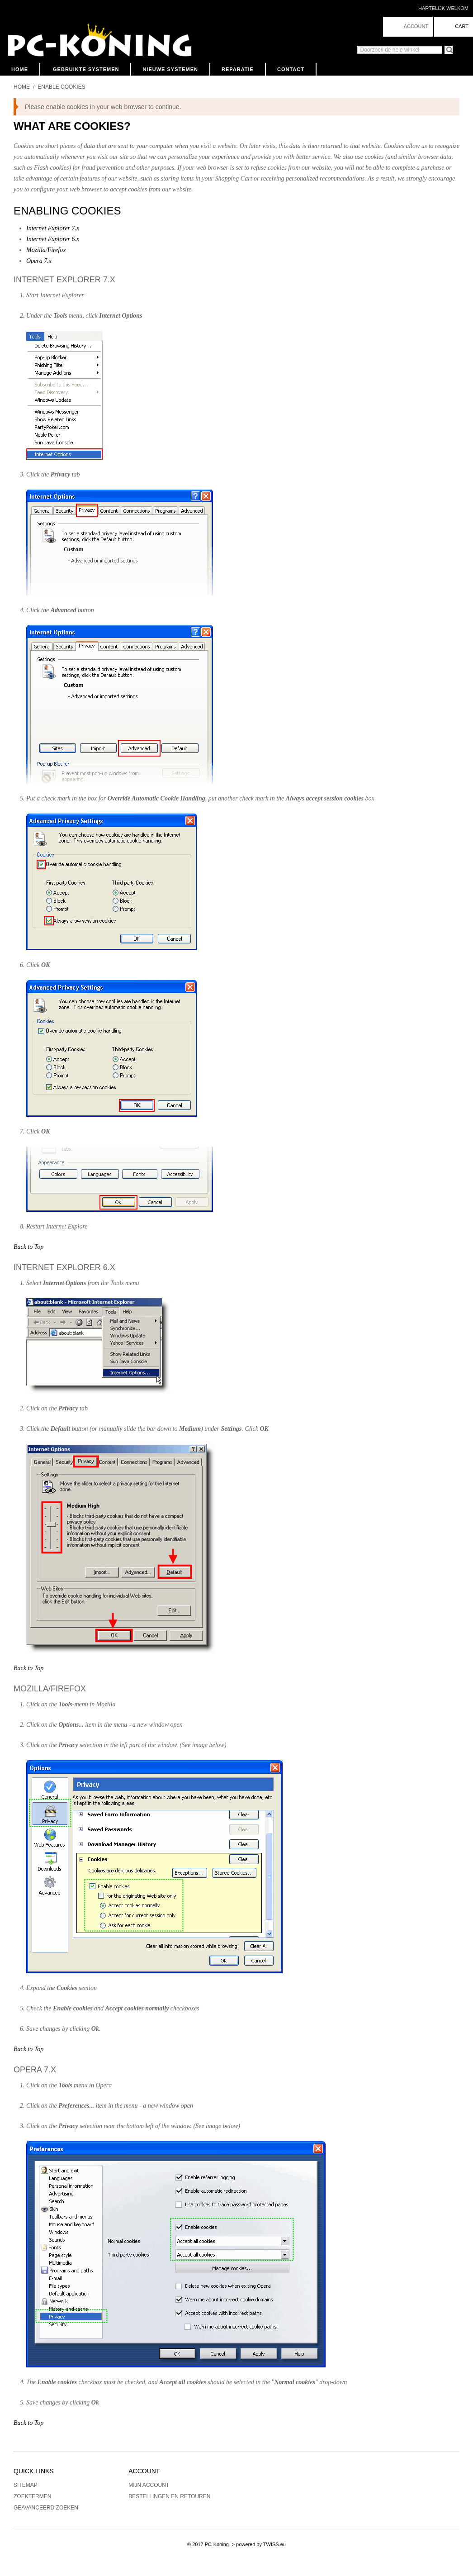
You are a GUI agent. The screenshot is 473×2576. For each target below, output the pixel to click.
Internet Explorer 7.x (52, 228)
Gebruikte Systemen (86, 69)
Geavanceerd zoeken (46, 2508)
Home (19, 69)
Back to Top (28, 1246)
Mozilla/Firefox (46, 250)
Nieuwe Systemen (170, 69)
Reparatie (238, 69)
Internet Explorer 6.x (52, 239)
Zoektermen (32, 2496)
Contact (290, 69)
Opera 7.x (39, 260)
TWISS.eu (274, 2544)
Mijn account (148, 2485)
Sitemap (26, 2485)
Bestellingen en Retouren (169, 2496)
